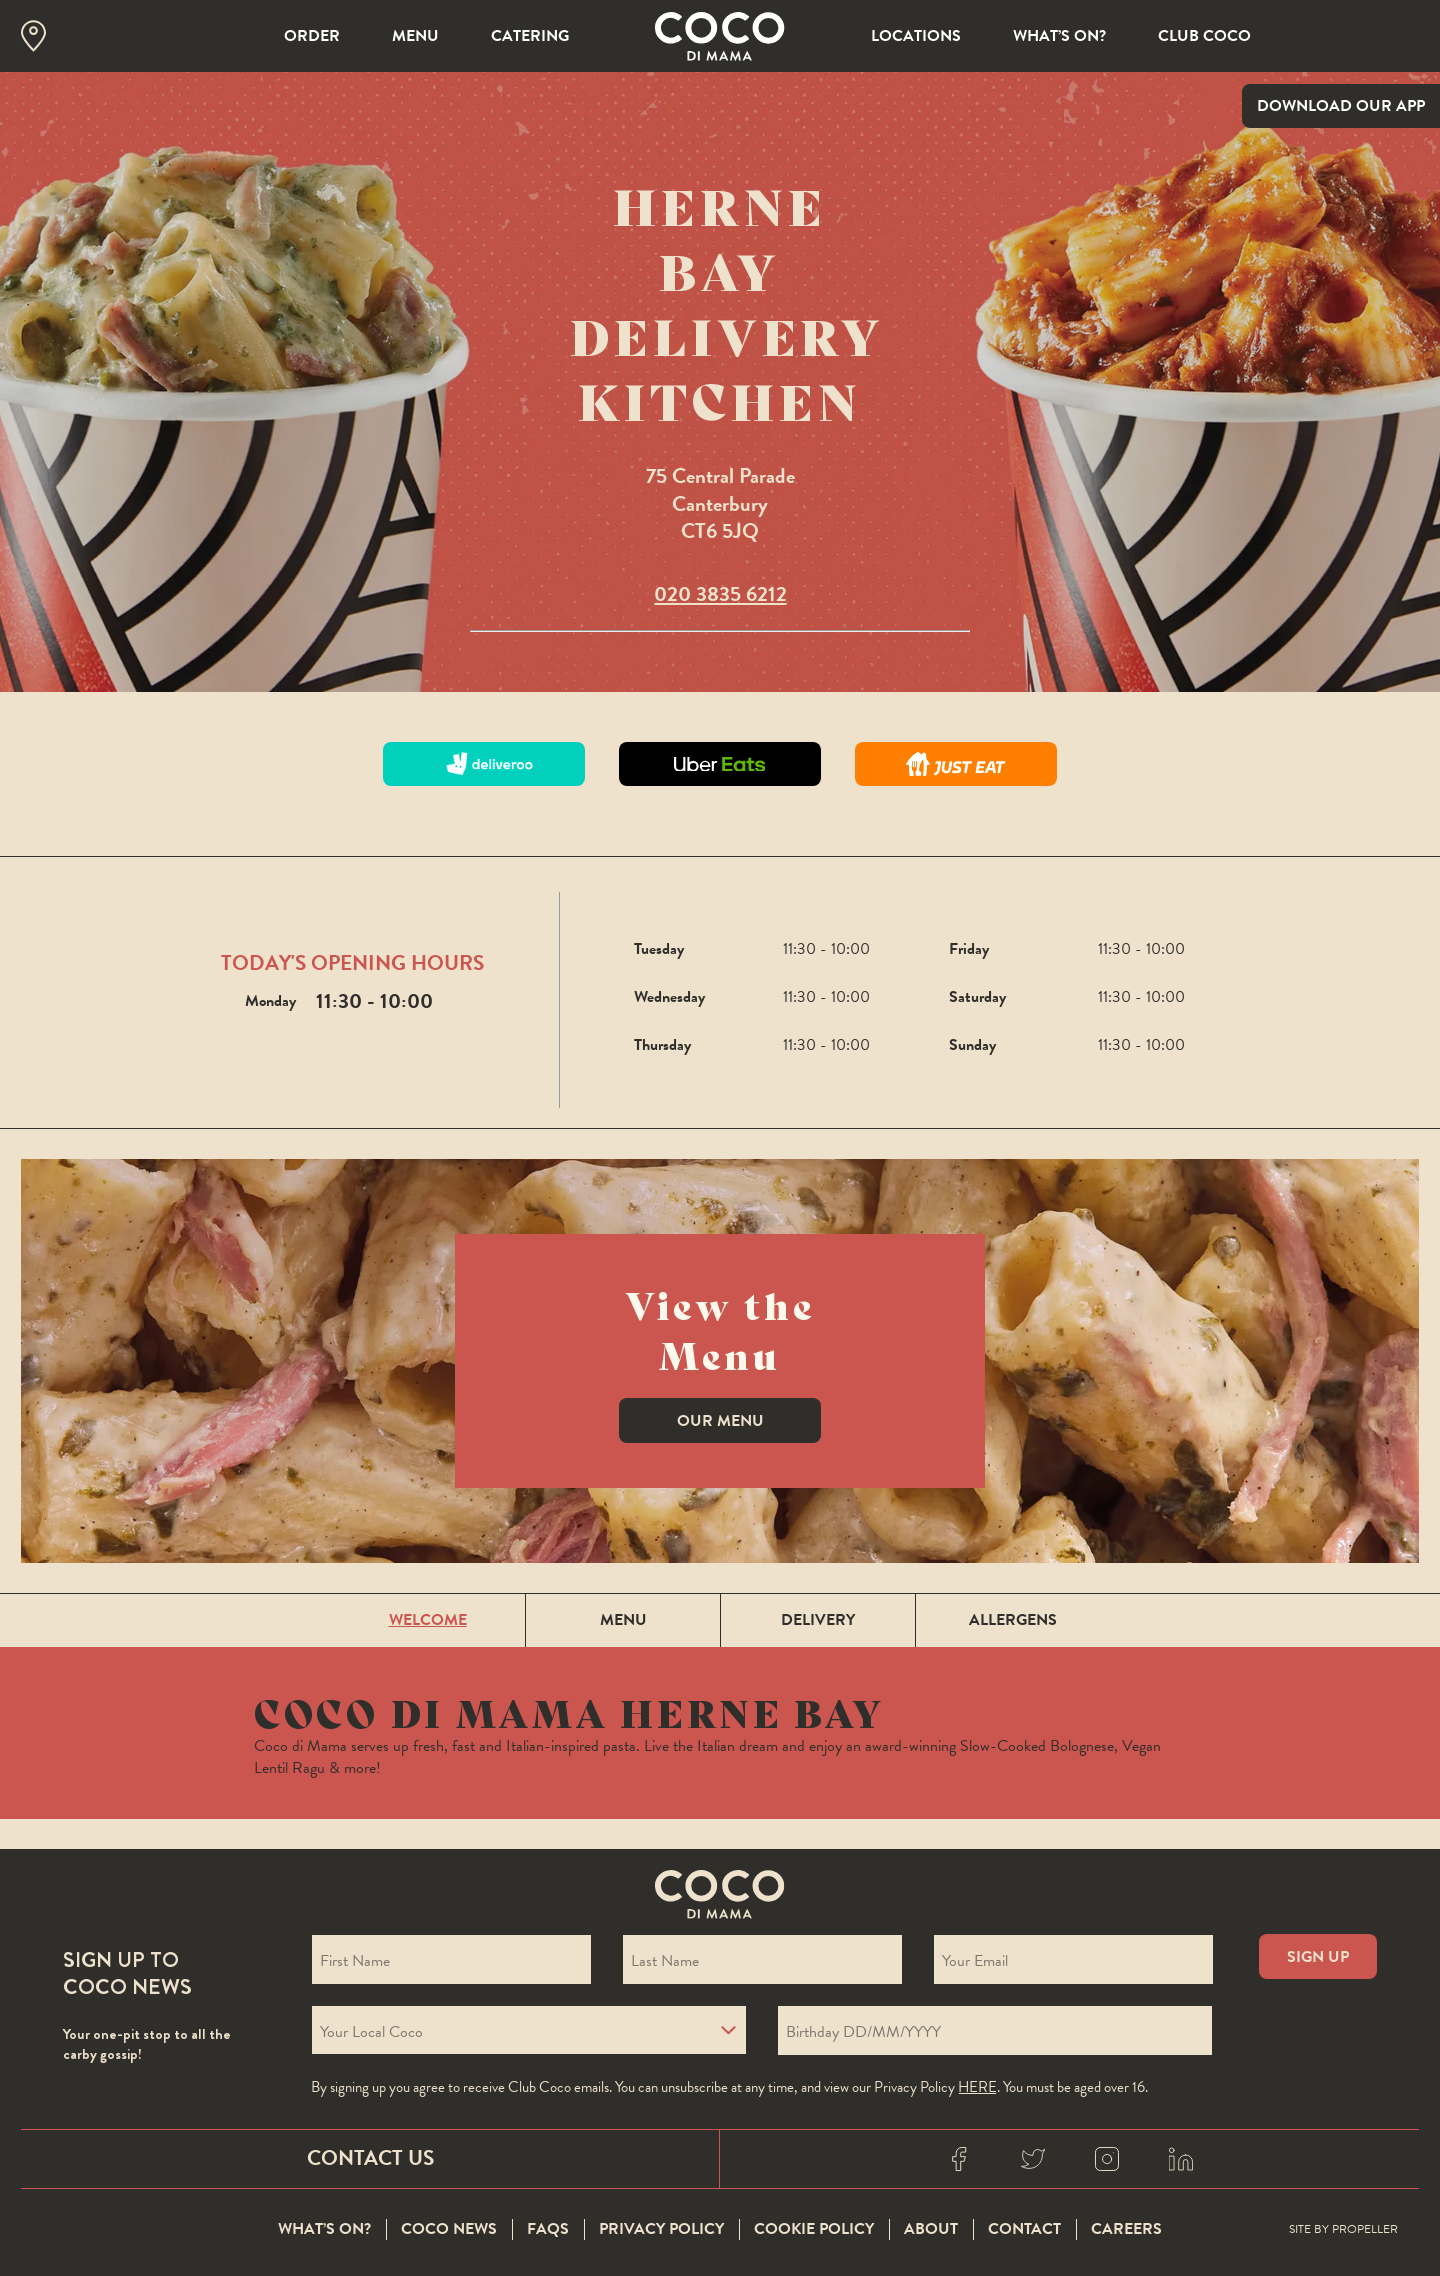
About (931, 2230)
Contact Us (370, 2158)
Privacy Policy (661, 2230)
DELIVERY (818, 1620)
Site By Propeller (1343, 2230)
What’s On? (1059, 36)
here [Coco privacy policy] (977, 2087)
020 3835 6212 (720, 594)
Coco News (449, 2230)
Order (312, 36)
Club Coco (1204, 36)
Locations (916, 36)
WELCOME (428, 1620)
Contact (1024, 2230)
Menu (415, 36)
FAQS (548, 2230)
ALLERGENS (1013, 1620)
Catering (530, 36)
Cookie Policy (814, 2230)
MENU (623, 1620)
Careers (1126, 2230)
